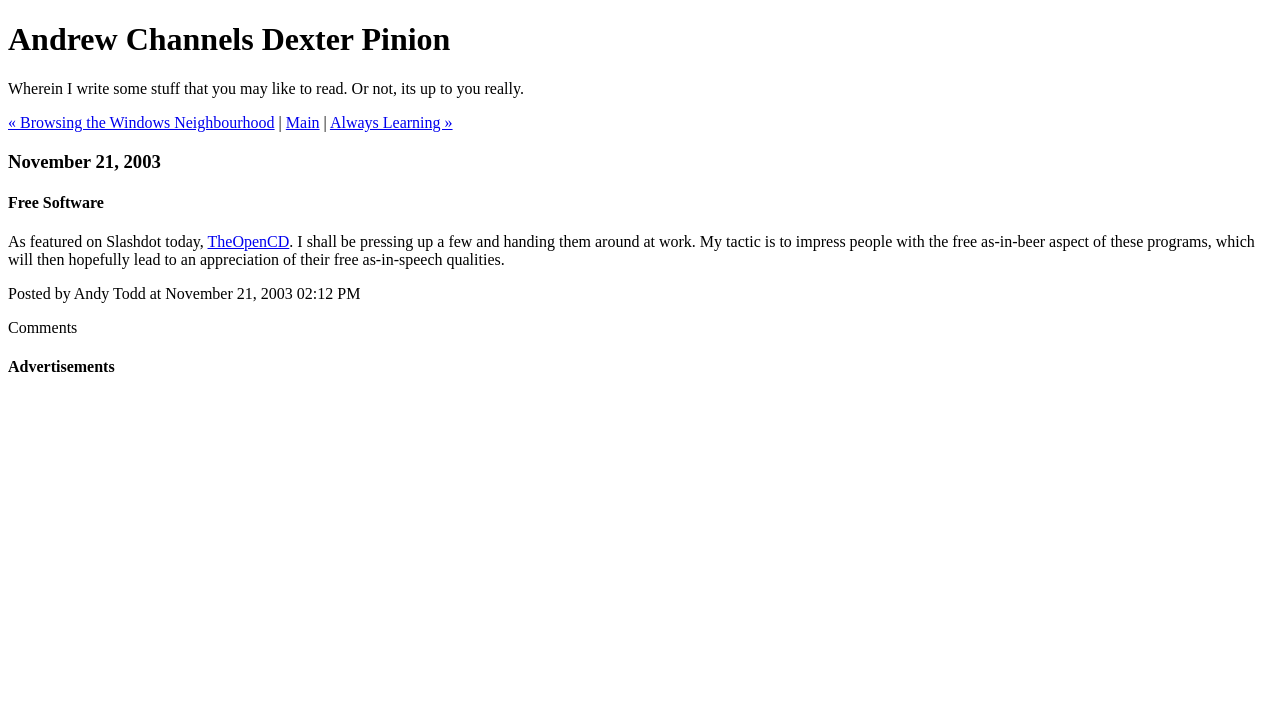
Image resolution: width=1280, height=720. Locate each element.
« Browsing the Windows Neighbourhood (141, 122)
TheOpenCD (249, 241)
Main (303, 122)
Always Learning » (391, 122)
